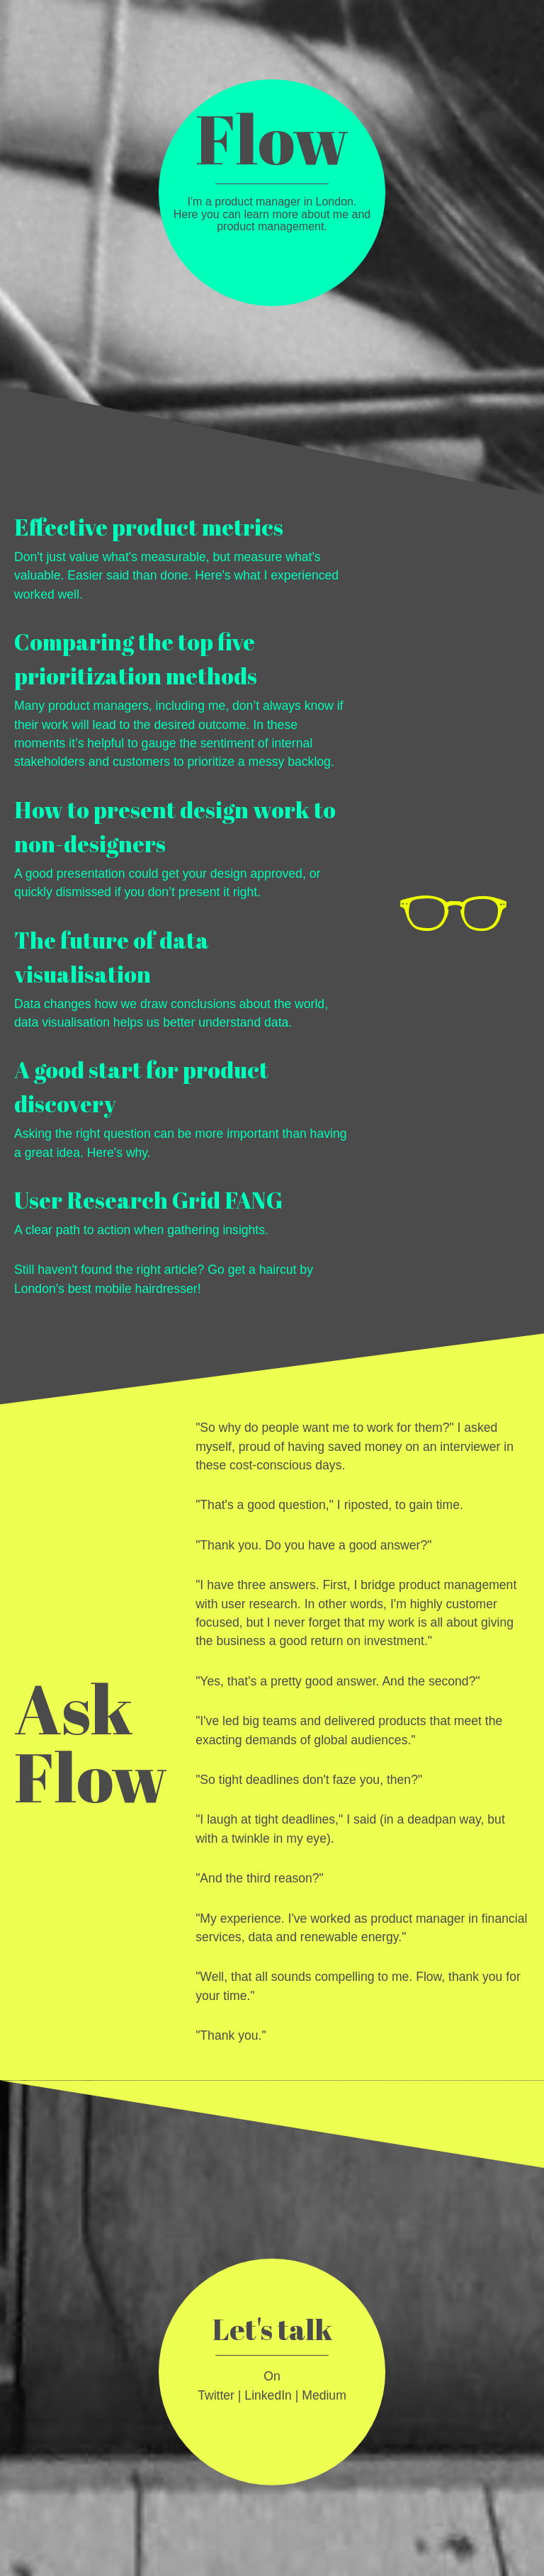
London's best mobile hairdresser (106, 1289)
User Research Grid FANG (148, 1200)
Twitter (216, 2395)
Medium (324, 2395)
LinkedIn (268, 2395)
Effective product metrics (148, 527)
